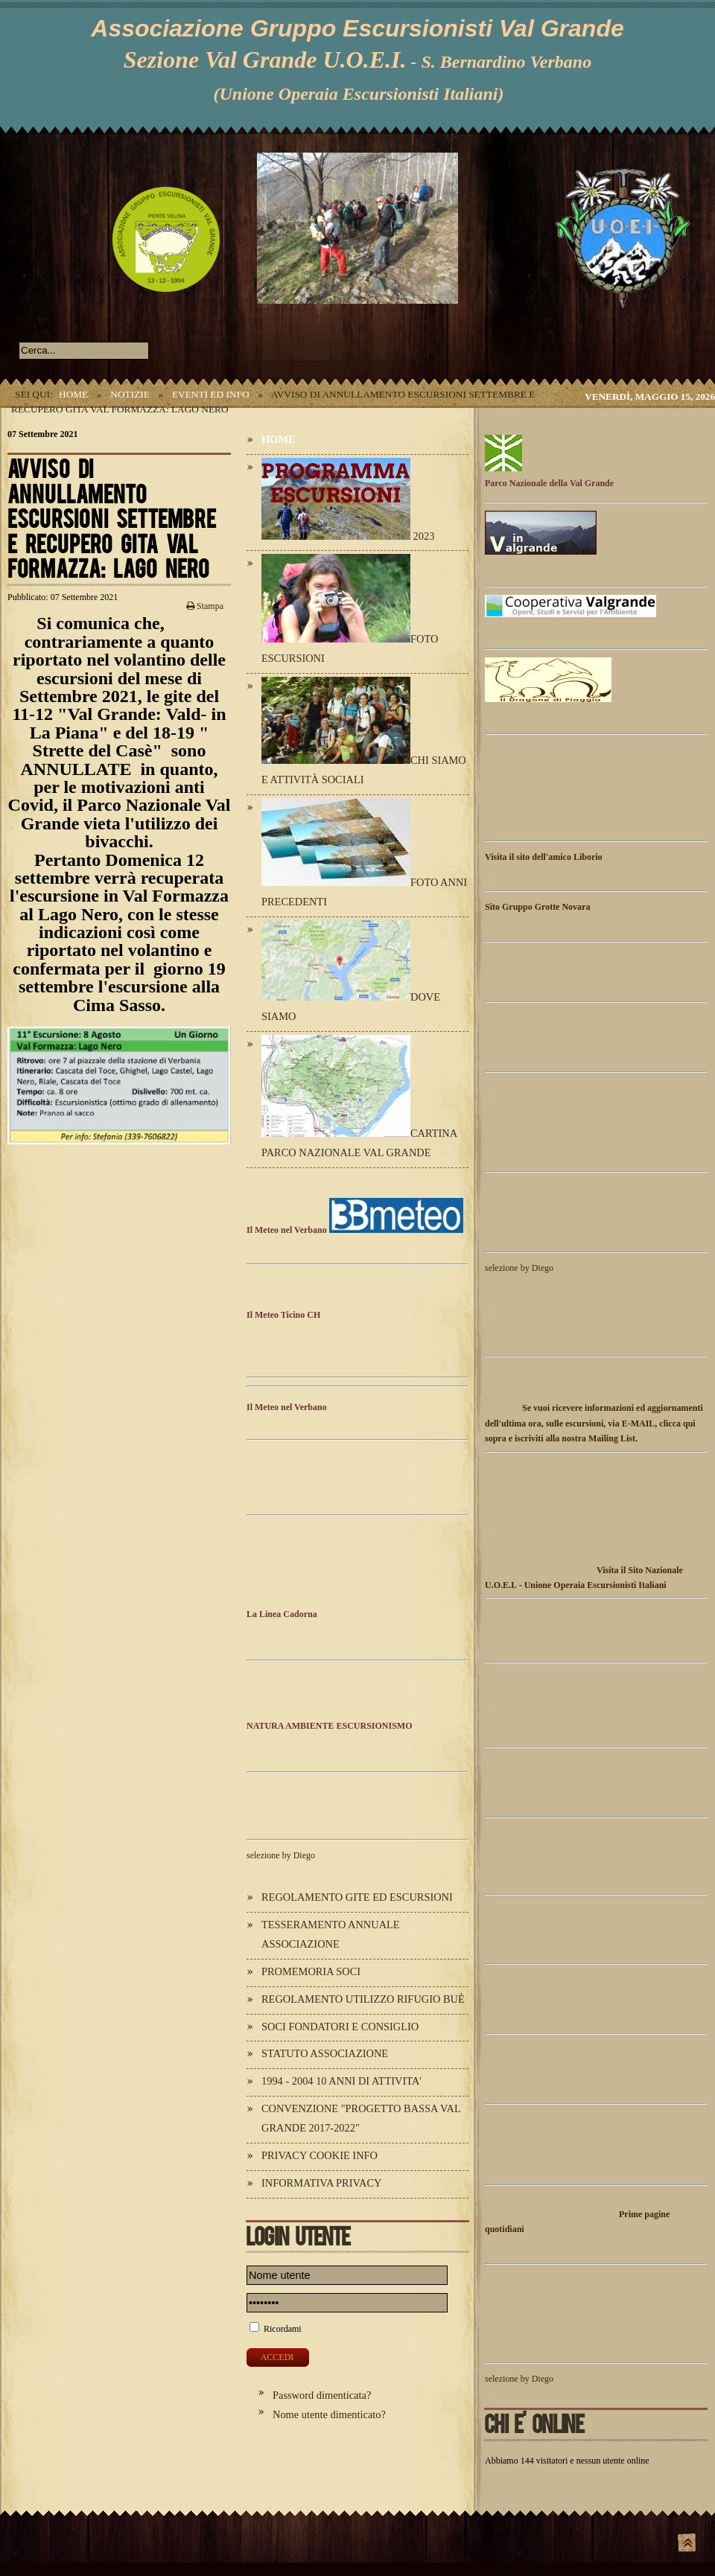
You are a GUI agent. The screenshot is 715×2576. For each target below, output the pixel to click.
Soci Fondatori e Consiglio (340, 2027)
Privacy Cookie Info (319, 2155)
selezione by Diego (281, 1855)
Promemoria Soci (310, 1971)
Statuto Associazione (324, 2053)
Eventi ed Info (211, 394)
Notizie (130, 394)
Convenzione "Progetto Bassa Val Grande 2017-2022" (360, 2118)
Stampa (204, 606)
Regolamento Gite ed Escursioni (357, 1897)
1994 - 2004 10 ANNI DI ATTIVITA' (341, 2081)
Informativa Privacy (321, 2183)
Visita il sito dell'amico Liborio (544, 857)
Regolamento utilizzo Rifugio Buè (363, 1999)
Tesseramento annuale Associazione (330, 1934)
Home (73, 394)
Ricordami (283, 2329)
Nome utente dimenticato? (329, 2414)
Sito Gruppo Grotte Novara (537, 907)
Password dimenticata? (322, 2395)
